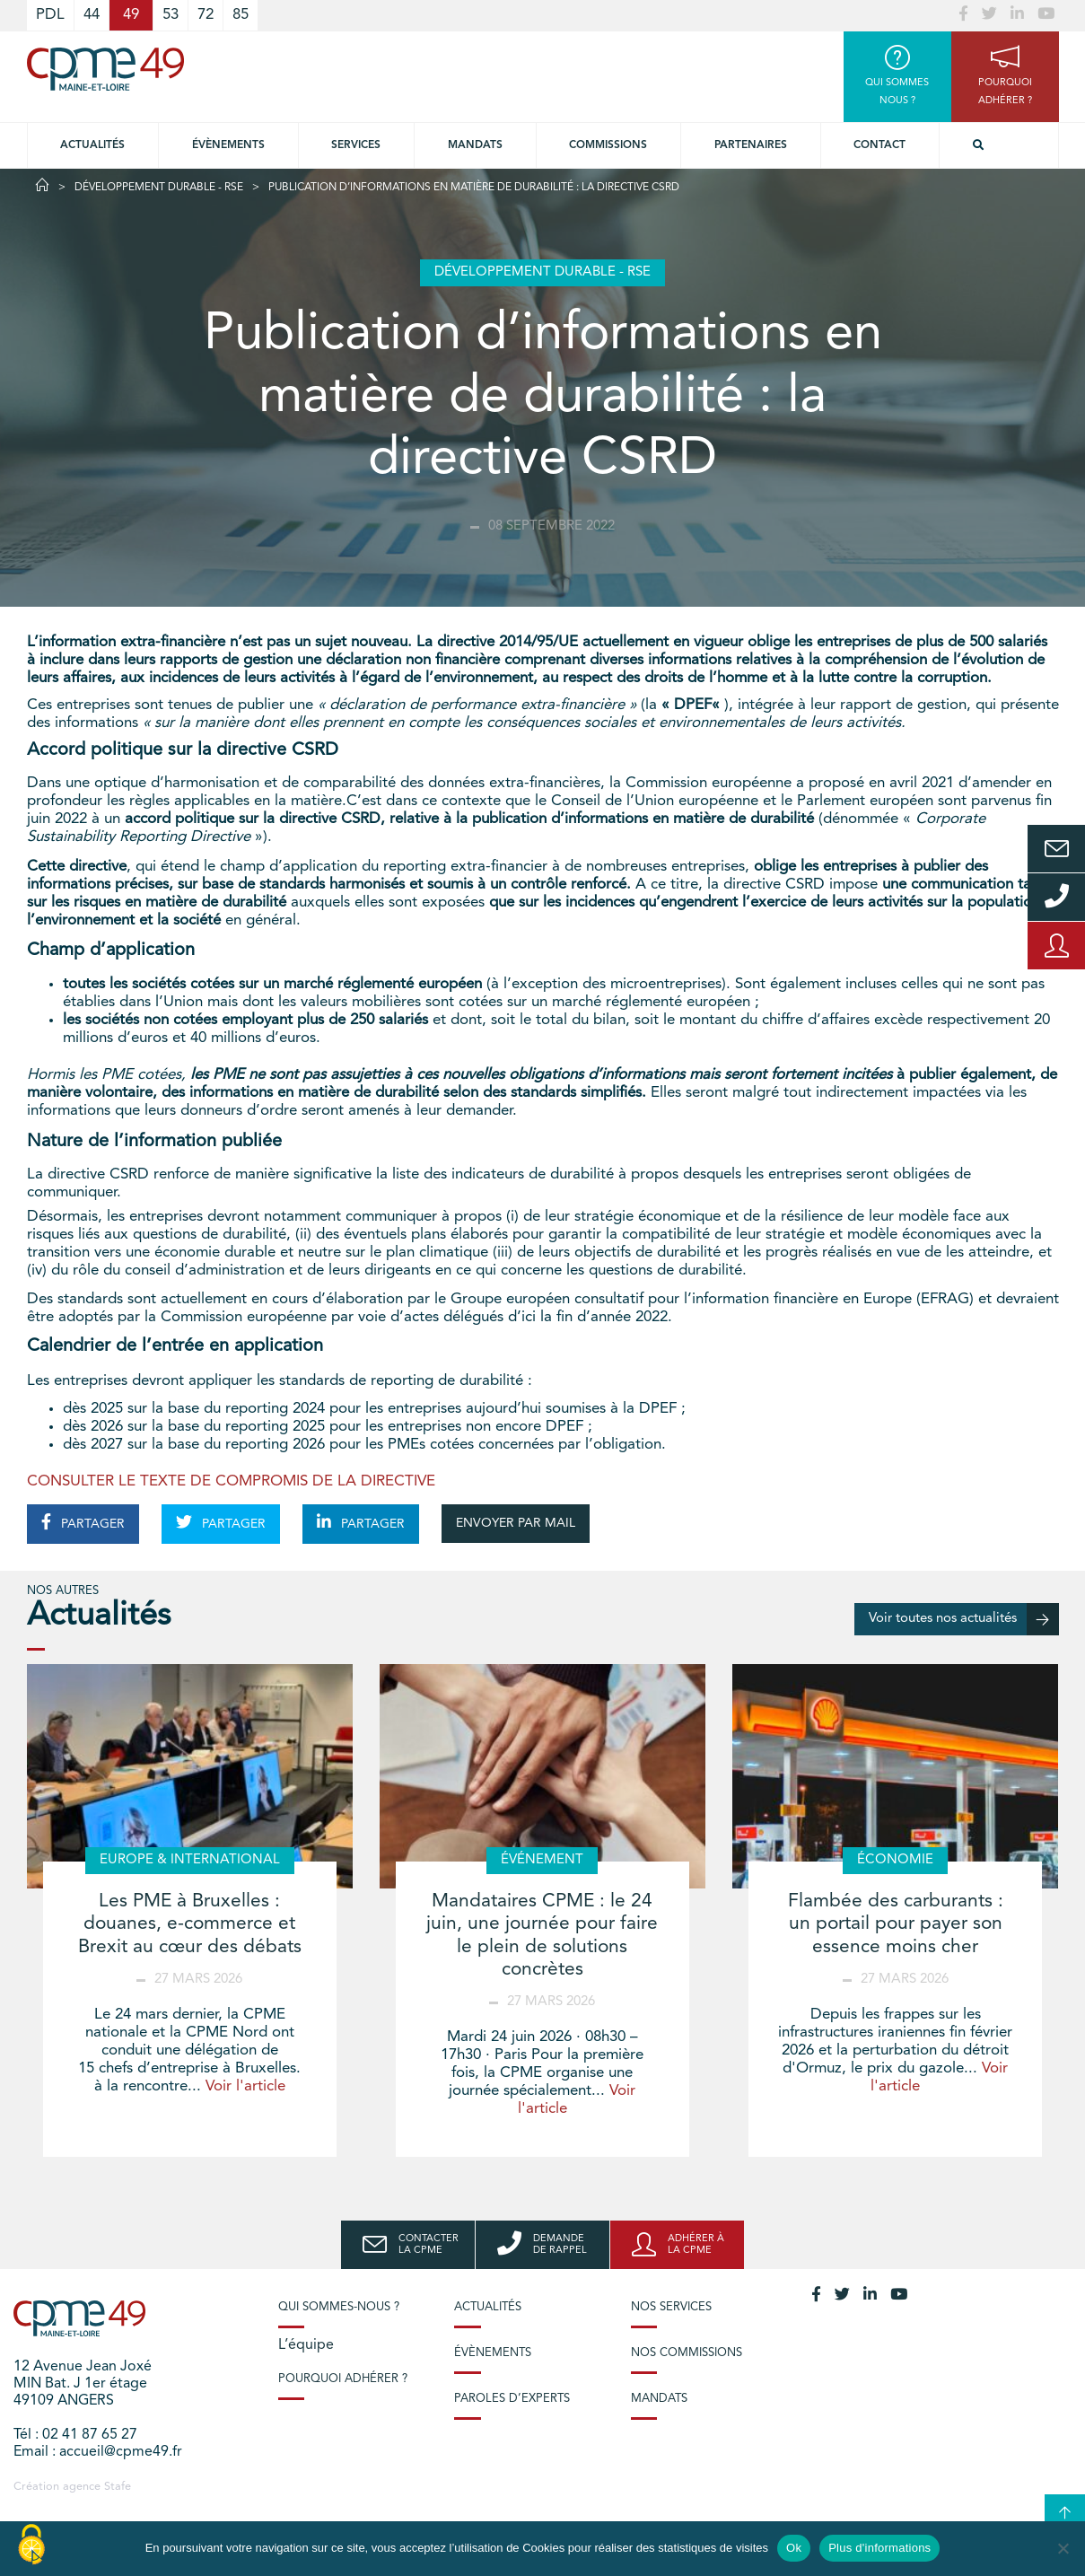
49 (131, 14)
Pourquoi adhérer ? (342, 2379)
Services (356, 145)
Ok (793, 2547)
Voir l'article (245, 2086)
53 (170, 14)
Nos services (671, 2307)
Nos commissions (686, 2353)
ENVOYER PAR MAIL (515, 1523)
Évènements (228, 145)
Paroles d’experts (512, 2399)
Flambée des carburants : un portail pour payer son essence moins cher (895, 1924)
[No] (1063, 2548)
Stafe (117, 2487)
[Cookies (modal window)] (31, 2545)
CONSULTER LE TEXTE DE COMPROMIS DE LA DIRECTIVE (231, 1481)
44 (91, 14)
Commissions (608, 145)
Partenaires (750, 145)
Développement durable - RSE (158, 187)
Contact (879, 145)
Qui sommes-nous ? (338, 2307)
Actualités (92, 145)
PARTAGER (83, 1522)
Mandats (475, 145)
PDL (50, 14)
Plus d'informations (879, 2547)
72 (205, 14)
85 (240, 14)
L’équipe (306, 2345)
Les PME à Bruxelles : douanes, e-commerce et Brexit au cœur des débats (190, 1924)
